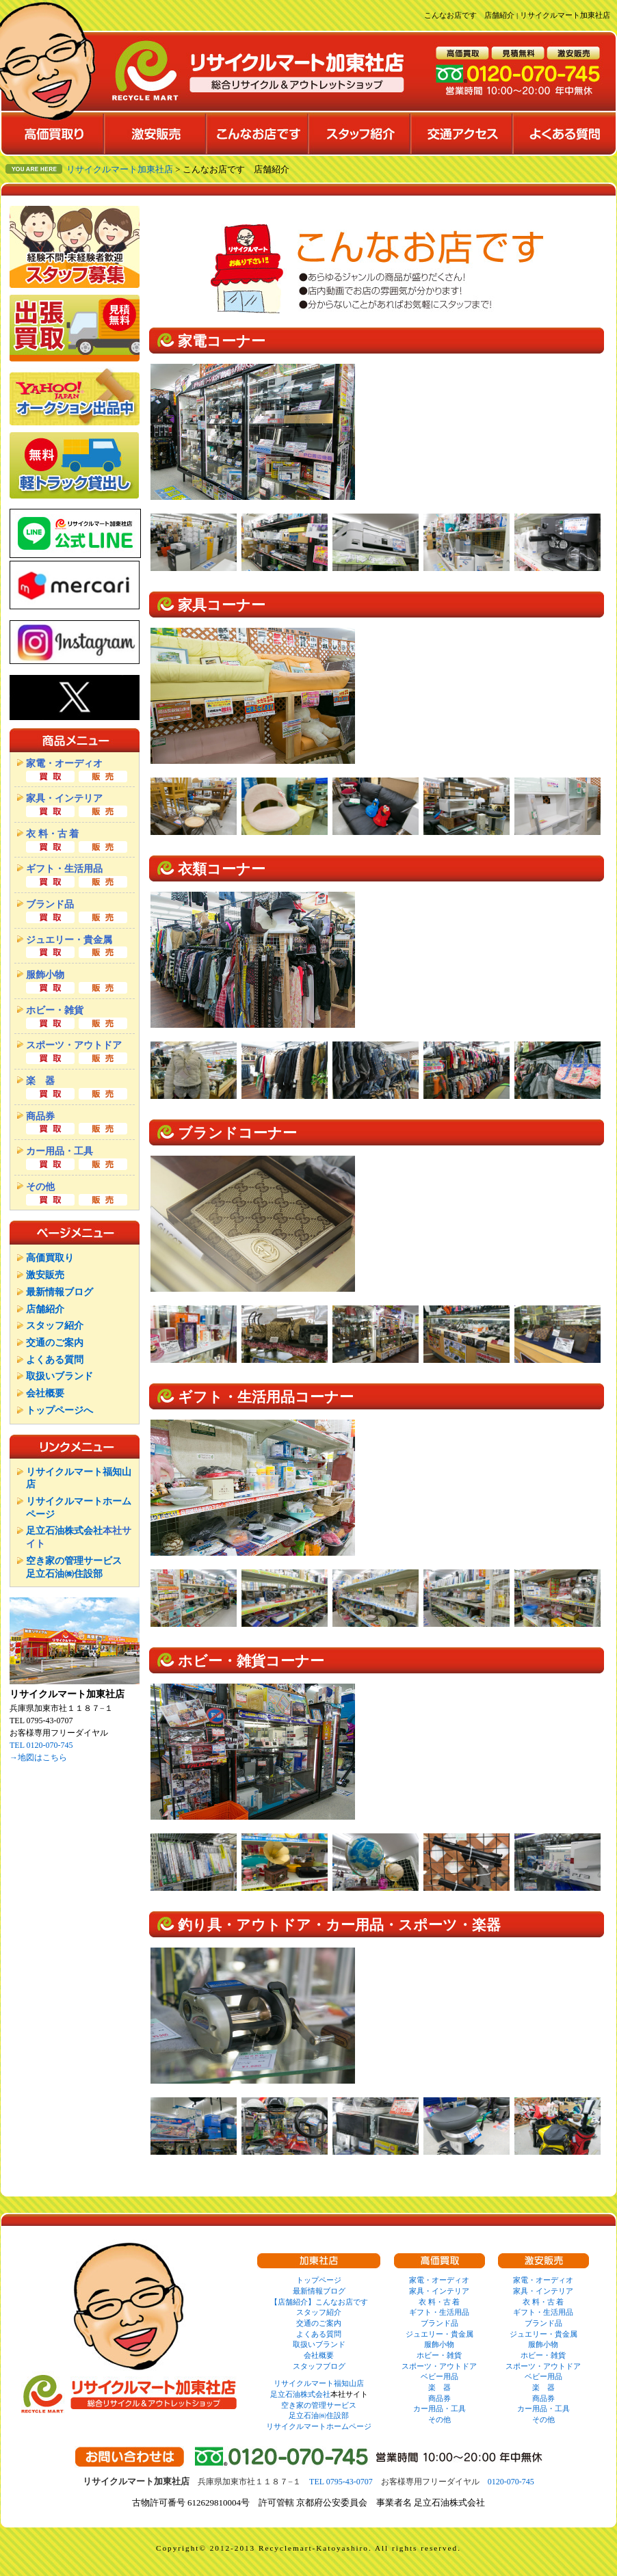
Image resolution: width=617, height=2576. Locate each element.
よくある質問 (54, 1359)
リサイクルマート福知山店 (319, 2383)
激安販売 (45, 1274)
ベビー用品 (439, 2376)
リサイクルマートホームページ (318, 2426)
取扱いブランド (59, 1375)
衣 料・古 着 (439, 2302)
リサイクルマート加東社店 (119, 169)
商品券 (439, 2398)
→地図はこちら (38, 1757)
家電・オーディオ (439, 2280)
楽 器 (439, 2387)
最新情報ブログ (59, 1291)
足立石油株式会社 (64, 1530)
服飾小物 (439, 2344)
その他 (439, 2419)
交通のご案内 (54, 1342)
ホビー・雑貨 (439, 2355)
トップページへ (59, 1410)
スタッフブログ (319, 2366)
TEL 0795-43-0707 (341, 2481)
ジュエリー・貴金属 (439, 2334)
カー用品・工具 (439, 2408)
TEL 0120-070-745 (41, 1745)
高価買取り (50, 1257)
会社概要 (45, 1392)
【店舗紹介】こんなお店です (319, 2302)
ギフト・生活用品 (439, 2312)
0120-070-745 (511, 2481)
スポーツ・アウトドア (439, 2366)
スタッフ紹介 (54, 1325)
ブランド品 (439, 2323)
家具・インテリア (439, 2291)
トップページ (318, 2280)
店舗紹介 (45, 1308)
